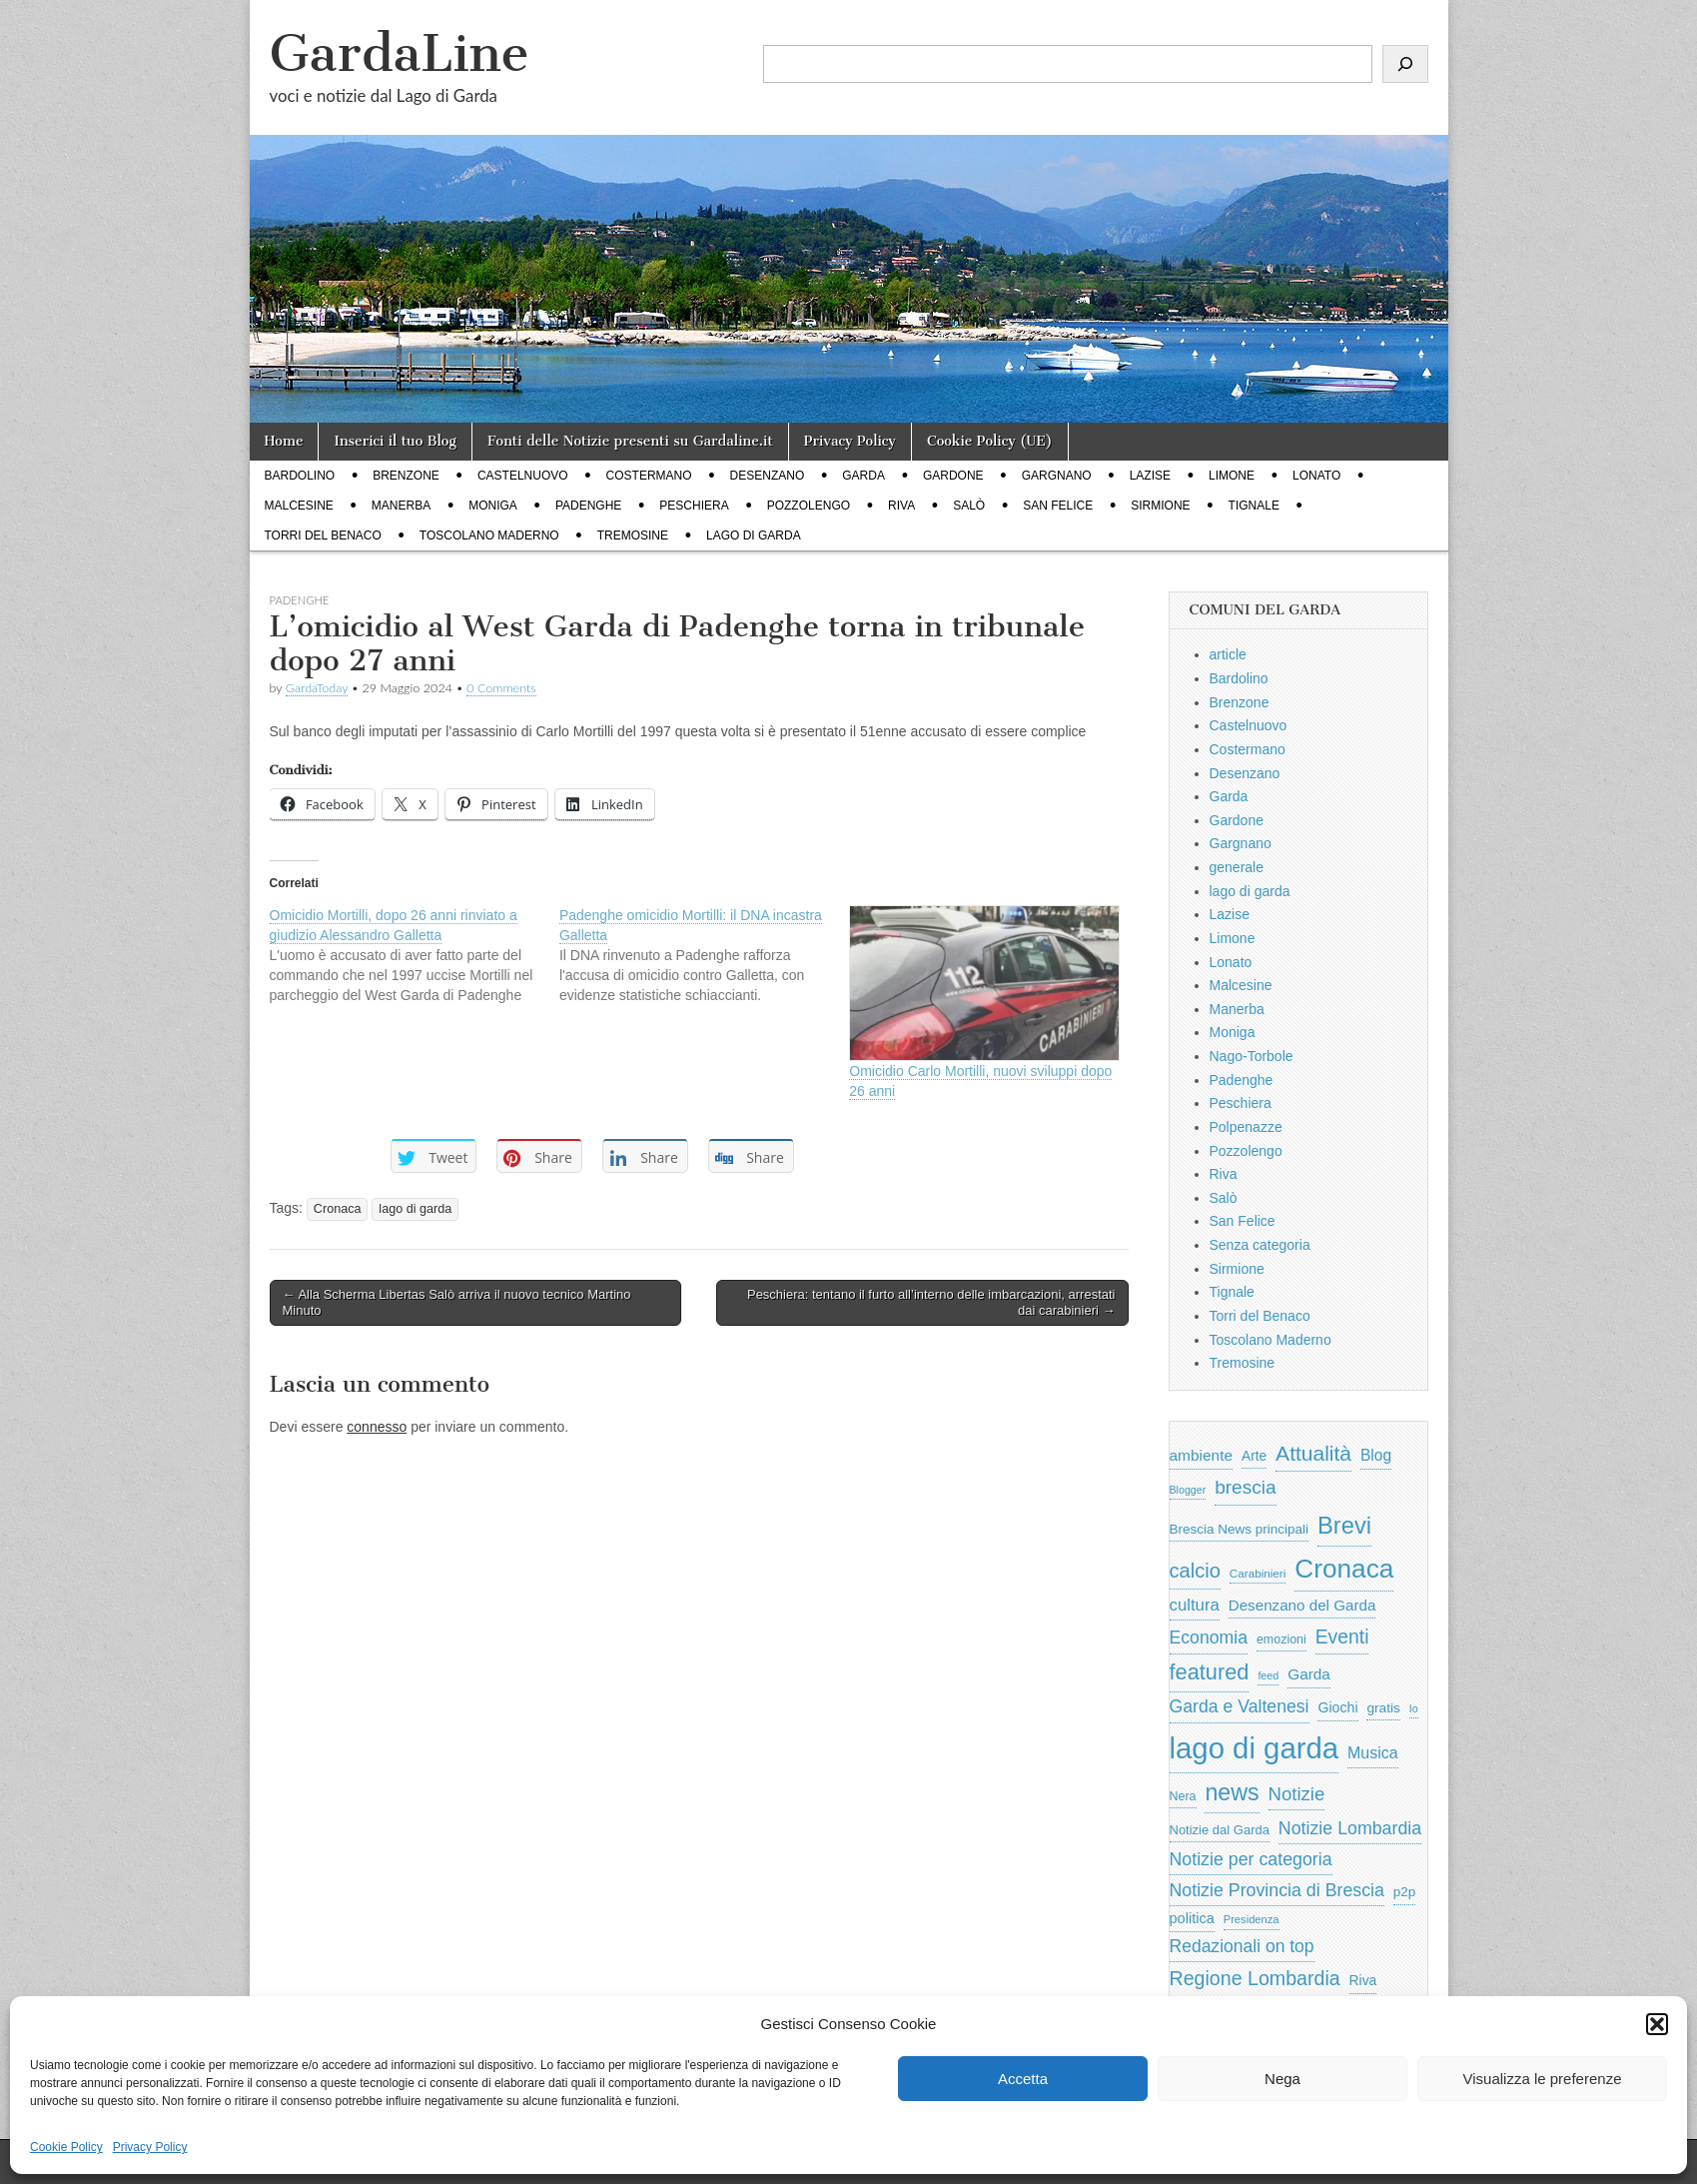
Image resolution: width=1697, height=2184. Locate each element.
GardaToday (317, 687)
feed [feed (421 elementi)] (1268, 1675)
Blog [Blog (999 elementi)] (1375, 1455)
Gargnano (1057, 476)
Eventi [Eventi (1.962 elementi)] (1342, 1636)
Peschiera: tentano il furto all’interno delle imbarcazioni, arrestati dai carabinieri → (931, 1302)
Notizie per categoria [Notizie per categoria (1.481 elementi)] (1251, 1859)
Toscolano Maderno (489, 536)
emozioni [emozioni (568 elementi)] (1281, 1639)
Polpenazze (1246, 1127)
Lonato (1316, 476)
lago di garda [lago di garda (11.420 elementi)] (1254, 1747)
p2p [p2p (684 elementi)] (1404, 1891)
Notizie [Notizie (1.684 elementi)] (1297, 1793)
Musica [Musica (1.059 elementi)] (1372, 1752)
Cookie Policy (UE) (990, 441)
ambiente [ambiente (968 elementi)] (1202, 1455)
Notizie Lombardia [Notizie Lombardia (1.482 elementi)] (1349, 1828)
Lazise (1150, 476)
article (1228, 654)
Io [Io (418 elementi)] (1413, 1708)
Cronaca (338, 1209)
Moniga (492, 506)
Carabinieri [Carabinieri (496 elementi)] (1258, 1573)
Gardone (953, 476)
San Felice (1058, 506)
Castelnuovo (522, 476)
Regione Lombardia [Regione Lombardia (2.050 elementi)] (1255, 1978)
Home (284, 441)
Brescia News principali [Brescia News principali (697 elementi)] (1239, 1529)
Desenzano (767, 476)
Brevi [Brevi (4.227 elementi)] (1344, 1525)
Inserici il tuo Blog (394, 441)
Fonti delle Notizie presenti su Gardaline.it (630, 441)
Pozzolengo (808, 506)
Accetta (1023, 2078)
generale (1237, 867)
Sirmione (1160, 506)
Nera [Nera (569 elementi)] (1183, 1796)
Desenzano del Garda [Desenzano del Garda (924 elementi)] (1302, 1605)
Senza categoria (1260, 1245)
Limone (1232, 476)
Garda (863, 476)
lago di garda (753, 536)
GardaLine (399, 53)
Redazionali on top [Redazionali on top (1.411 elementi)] (1242, 1946)
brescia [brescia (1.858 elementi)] (1245, 1487)
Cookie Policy (66, 2147)
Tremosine (632, 536)
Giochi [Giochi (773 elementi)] (1337, 1707)
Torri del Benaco (323, 536)
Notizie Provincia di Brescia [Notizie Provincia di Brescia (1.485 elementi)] (1277, 1890)
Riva (901, 506)
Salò (969, 506)
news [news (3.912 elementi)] (1232, 1792)
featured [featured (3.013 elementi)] (1210, 1671)
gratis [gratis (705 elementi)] (1382, 1707)
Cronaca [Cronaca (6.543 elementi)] (1343, 1569)
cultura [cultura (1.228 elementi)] (1195, 1605)
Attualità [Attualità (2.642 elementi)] (1313, 1453)
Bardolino (300, 476)
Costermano (649, 476)
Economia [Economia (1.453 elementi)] (1209, 1637)
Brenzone (406, 476)
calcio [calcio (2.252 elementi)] (1195, 1571)
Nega (1282, 2078)
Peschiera (693, 506)
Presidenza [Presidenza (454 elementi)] (1251, 1919)
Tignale (1254, 506)
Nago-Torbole (1251, 1056)
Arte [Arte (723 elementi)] (1254, 1456)
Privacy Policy (150, 2147)
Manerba (401, 506)
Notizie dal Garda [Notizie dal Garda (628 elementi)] (1220, 1829)
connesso (377, 1427)
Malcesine (299, 506)
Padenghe (588, 506)
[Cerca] (1405, 64)
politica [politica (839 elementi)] (1192, 1918)
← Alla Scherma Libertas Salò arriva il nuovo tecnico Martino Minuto (457, 1302)
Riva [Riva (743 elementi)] (1363, 1980)
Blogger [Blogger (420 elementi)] (1188, 1490)
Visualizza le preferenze (1542, 2078)
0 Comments (501, 687)
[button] (1657, 2024)
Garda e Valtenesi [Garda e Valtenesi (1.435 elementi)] (1239, 1706)
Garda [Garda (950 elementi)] (1308, 1673)
